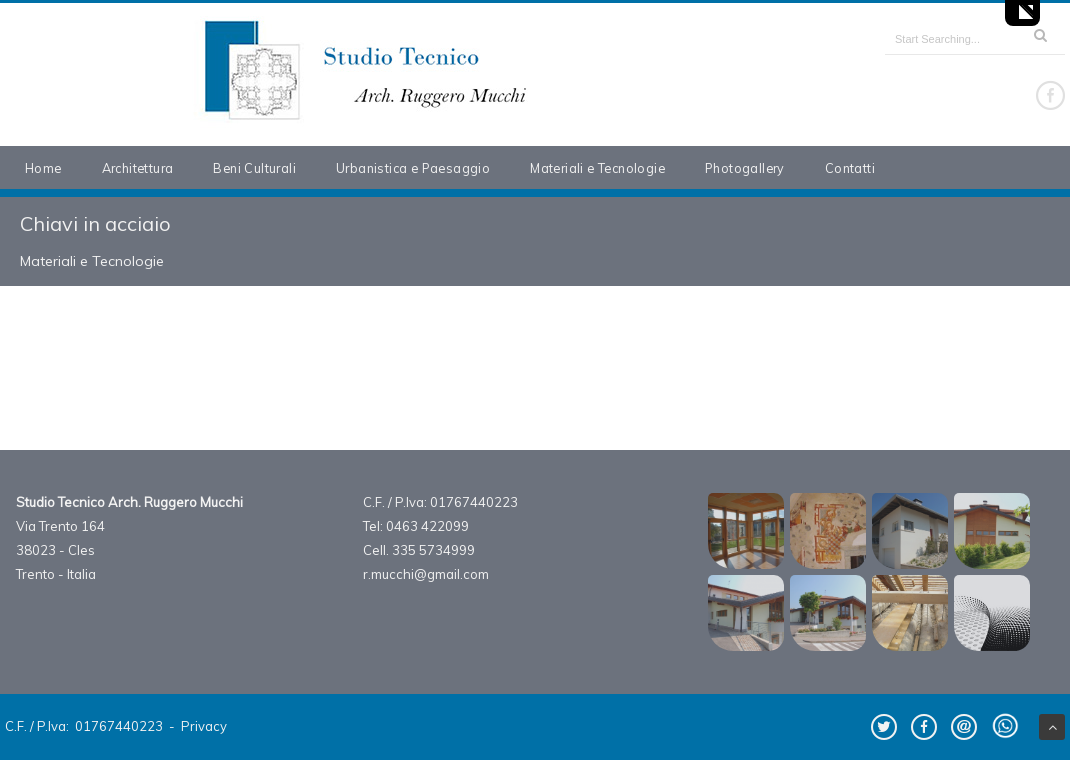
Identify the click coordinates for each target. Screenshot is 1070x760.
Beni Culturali (254, 168)
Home (43, 168)
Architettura (138, 168)
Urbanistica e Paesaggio (413, 168)
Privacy (204, 726)
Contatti (850, 168)
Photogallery (745, 168)
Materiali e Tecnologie (597, 168)
